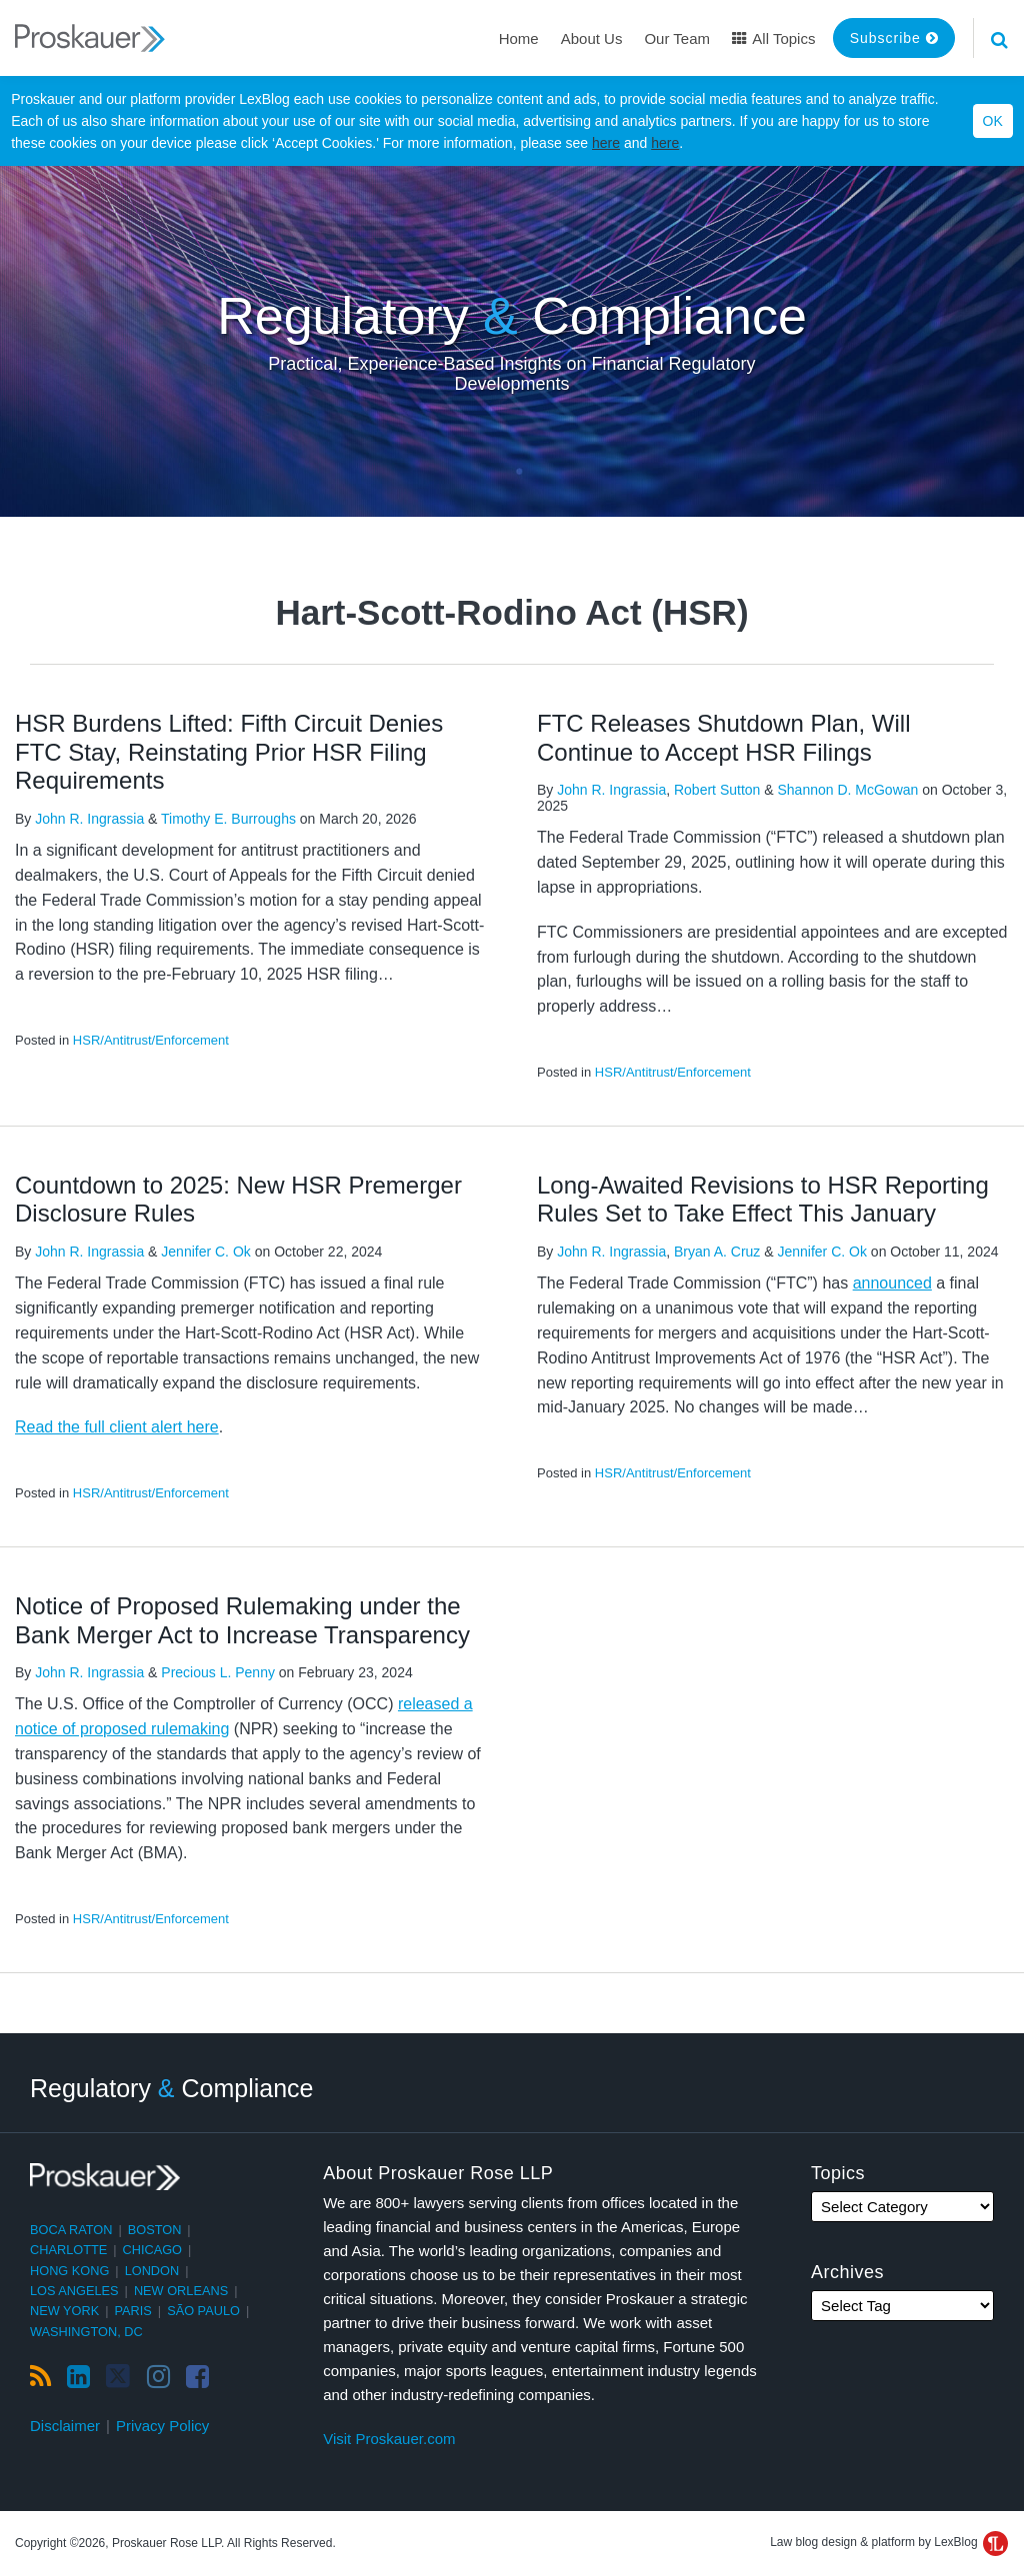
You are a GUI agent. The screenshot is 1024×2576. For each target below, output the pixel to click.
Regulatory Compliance (512, 316)
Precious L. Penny (218, 1672)
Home (519, 38)
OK (993, 121)
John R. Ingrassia (89, 819)
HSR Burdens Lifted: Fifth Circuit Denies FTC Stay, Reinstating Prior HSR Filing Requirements (229, 752)
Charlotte (68, 2249)
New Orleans (181, 2290)
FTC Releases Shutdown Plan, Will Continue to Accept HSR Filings (723, 738)
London (152, 2270)
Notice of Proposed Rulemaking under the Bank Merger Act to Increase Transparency (242, 1620)
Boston (155, 2229)
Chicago (153, 2249)
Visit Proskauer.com (389, 2438)
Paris (133, 2310)
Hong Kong (69, 2270)
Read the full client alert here (117, 1426)
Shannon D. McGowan (847, 790)
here (606, 143)
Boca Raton (71, 2229)
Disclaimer (65, 2425)
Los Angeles (74, 2290)
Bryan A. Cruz (717, 1252)
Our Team (677, 38)
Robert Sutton (717, 790)
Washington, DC (86, 2331)
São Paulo (203, 2310)
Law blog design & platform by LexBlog (889, 2542)
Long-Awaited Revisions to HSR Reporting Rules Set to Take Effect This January (763, 1200)
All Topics (773, 38)
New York (64, 2310)
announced (892, 1283)
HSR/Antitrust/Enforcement (151, 1040)
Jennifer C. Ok (205, 1252)
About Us (592, 38)
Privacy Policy (162, 2425)
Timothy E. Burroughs (228, 819)
